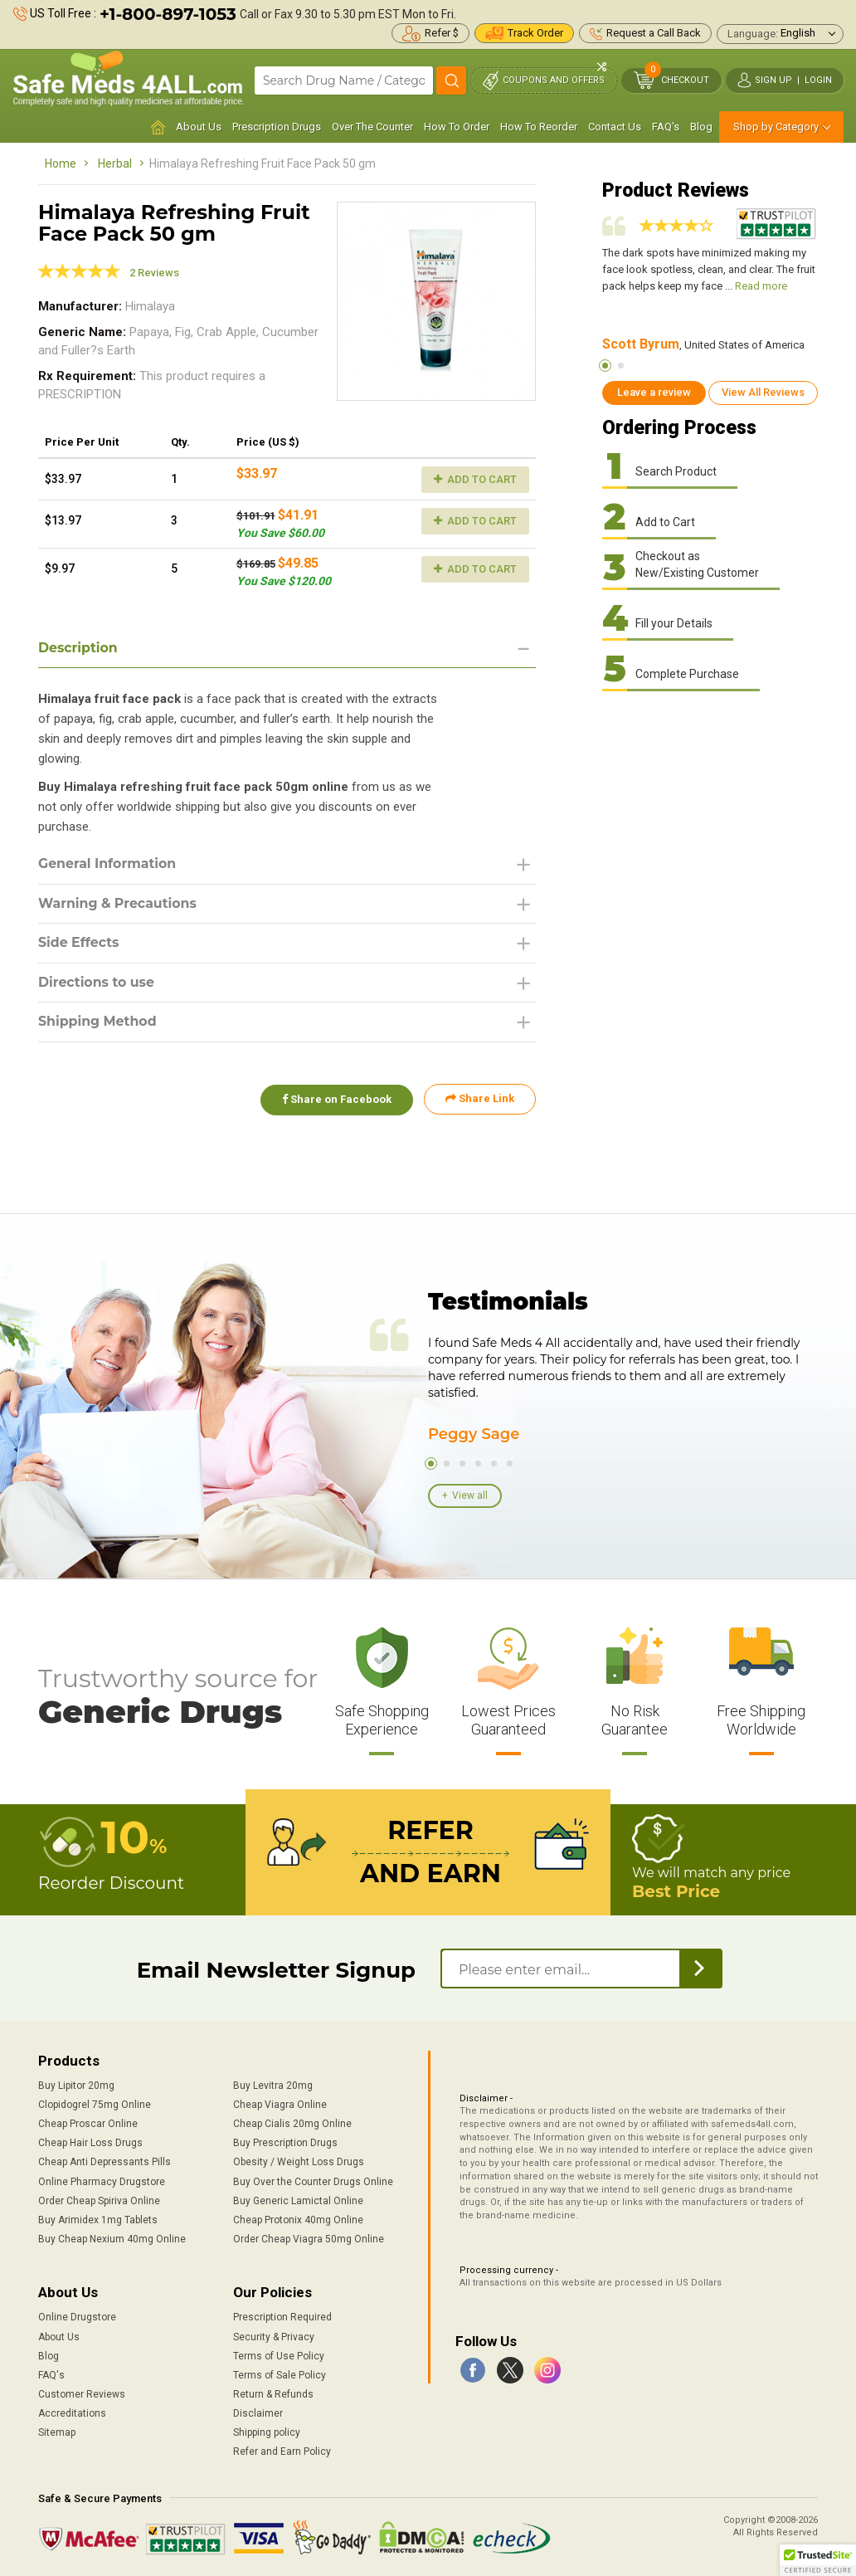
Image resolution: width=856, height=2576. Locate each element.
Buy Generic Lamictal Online (298, 2201)
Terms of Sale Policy (279, 2375)
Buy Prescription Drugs (285, 2143)
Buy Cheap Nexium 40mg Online (112, 2239)
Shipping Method (98, 1023)
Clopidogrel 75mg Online (94, 2104)
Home (60, 163)
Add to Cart (475, 479)
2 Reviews (154, 272)
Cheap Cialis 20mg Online (292, 2124)
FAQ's (665, 126)
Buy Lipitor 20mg (76, 2085)
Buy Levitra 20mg (273, 2085)
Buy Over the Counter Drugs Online (313, 2182)
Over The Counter (372, 126)
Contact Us (614, 126)
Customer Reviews (81, 2394)
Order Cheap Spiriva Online (99, 2201)
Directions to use (97, 983)
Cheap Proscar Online (88, 2124)
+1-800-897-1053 (168, 14)
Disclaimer (258, 2413)
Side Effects (79, 943)
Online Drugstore (77, 2317)
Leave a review (654, 392)
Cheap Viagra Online (280, 2104)
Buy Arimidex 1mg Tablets (98, 2220)
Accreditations (72, 2413)
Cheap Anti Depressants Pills (104, 2162)
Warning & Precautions (118, 904)
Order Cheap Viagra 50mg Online (308, 2239)
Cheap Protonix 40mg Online (298, 2220)
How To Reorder (538, 126)
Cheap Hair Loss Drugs (90, 2143)
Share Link (479, 1100)
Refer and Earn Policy (282, 2451)
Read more (761, 286)
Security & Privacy (273, 2337)
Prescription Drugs (276, 126)
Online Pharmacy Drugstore (101, 2182)
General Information (108, 864)
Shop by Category (776, 126)
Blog (701, 126)
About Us (198, 126)
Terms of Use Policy (278, 2356)
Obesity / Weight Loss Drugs (298, 2162)
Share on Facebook (335, 1100)
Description (78, 648)
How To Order (456, 126)
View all (470, 1495)
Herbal (115, 163)
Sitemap (56, 2432)
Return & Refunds (273, 2394)
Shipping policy (266, 2432)
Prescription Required (282, 2317)
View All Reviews (763, 392)
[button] (818, 2560)
